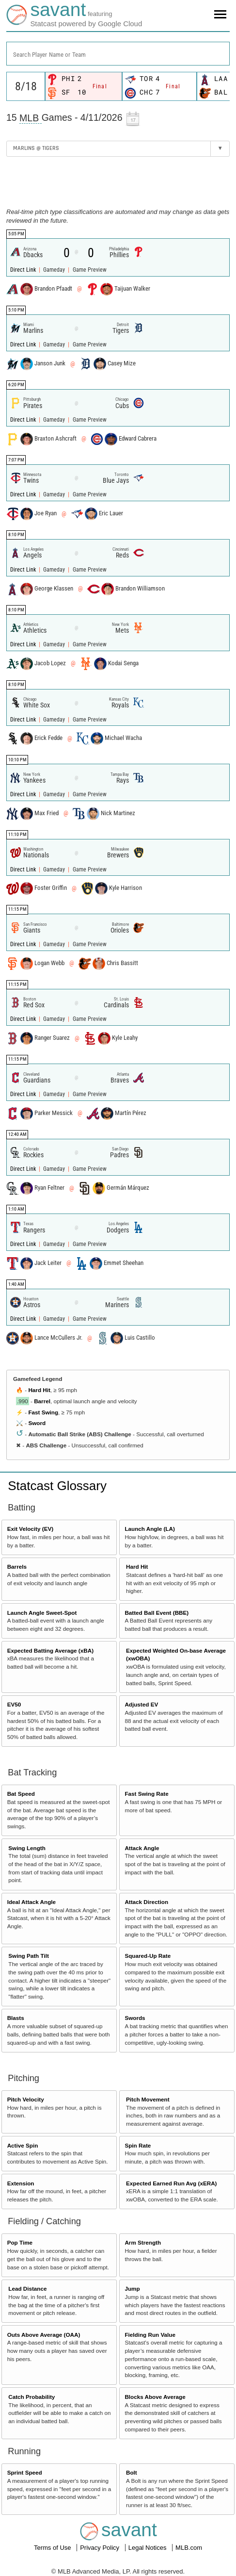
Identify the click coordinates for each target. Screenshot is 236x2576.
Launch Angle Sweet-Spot (42, 1612)
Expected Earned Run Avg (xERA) (171, 2183)
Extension (20, 2183)
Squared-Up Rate (148, 1956)
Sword (37, 1423)
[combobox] (118, 54)
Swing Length (27, 1848)
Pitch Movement (148, 2099)
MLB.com (188, 2547)
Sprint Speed (24, 2472)
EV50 (14, 1704)
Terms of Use (53, 2547)
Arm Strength (143, 2242)
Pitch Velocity (25, 2099)
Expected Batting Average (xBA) (50, 1650)
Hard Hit (39, 1390)
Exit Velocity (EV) (30, 1529)
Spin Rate (138, 2145)
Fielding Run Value (150, 2334)
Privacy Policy (100, 2547)
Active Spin (22, 2145)
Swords (135, 2018)
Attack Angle (142, 1848)
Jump (132, 2288)
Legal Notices (148, 2547)
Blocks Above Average (155, 2397)
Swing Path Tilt (28, 1956)
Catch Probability (31, 2397)
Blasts (15, 2018)
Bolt (131, 2472)
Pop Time (19, 2242)
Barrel (42, 1401)
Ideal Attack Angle (31, 1902)
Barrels (17, 1566)
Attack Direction (146, 1902)
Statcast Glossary (57, 1485)
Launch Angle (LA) (149, 1529)
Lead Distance (27, 2288)
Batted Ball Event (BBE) (157, 1612)
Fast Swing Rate (146, 1793)
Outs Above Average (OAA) (43, 2334)
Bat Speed (21, 1793)
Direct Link (23, 269)
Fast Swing (43, 1412)
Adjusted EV (141, 1704)
